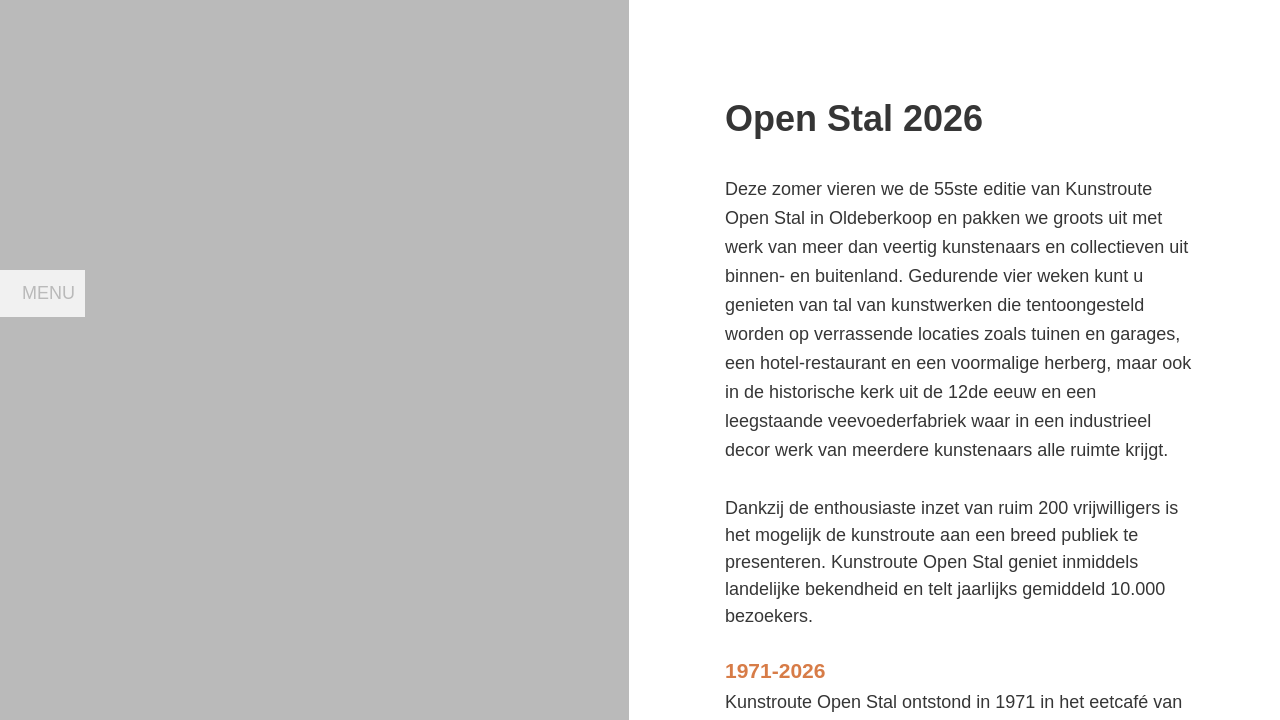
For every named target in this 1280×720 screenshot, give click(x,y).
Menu (48, 293)
